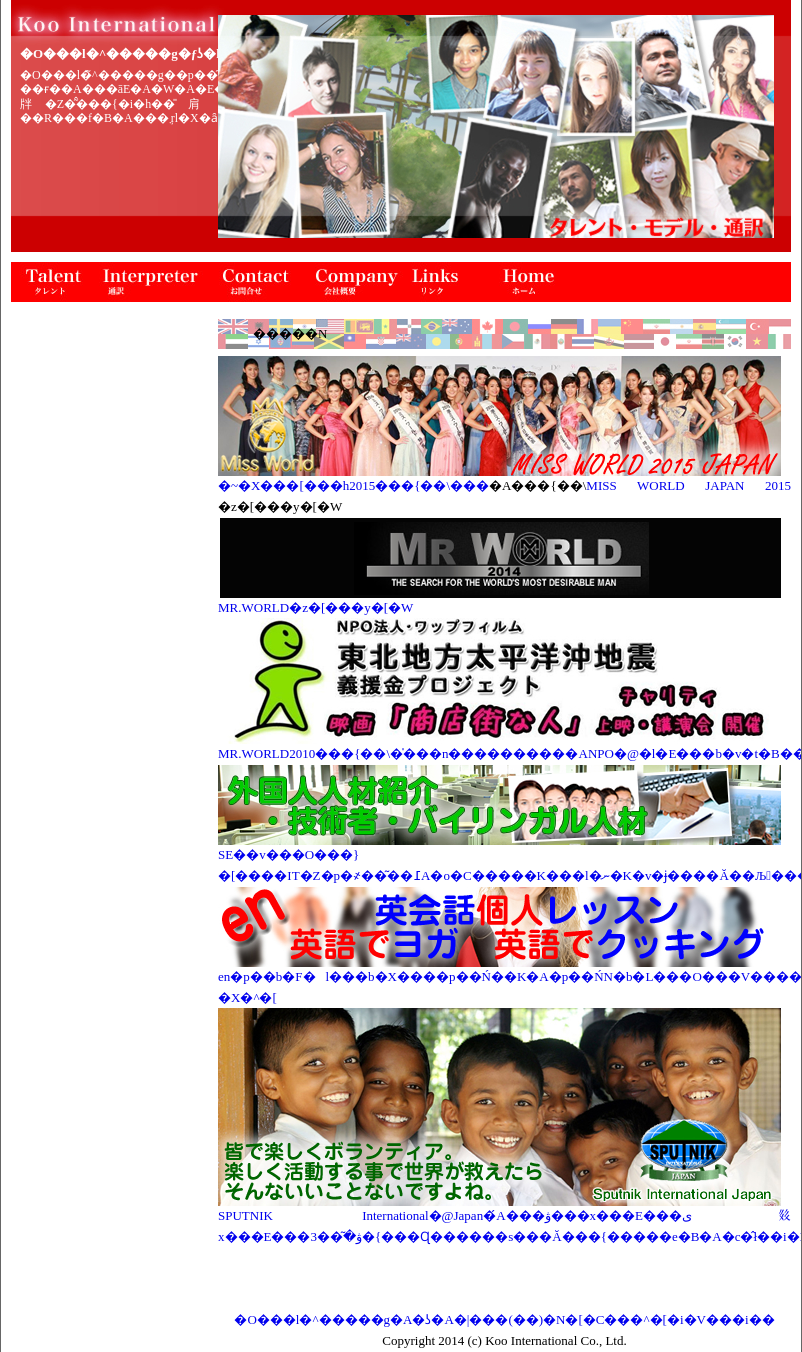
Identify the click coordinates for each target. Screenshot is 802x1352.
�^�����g (51, 282)
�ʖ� (151, 282)
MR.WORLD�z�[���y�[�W (315, 607)
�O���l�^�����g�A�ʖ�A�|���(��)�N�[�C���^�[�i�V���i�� (504, 1319)
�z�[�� (531, 282)
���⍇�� (261, 282)
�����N (441, 282)
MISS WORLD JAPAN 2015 (688, 485)
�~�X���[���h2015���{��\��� (353, 485)
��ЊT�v (356, 282)
